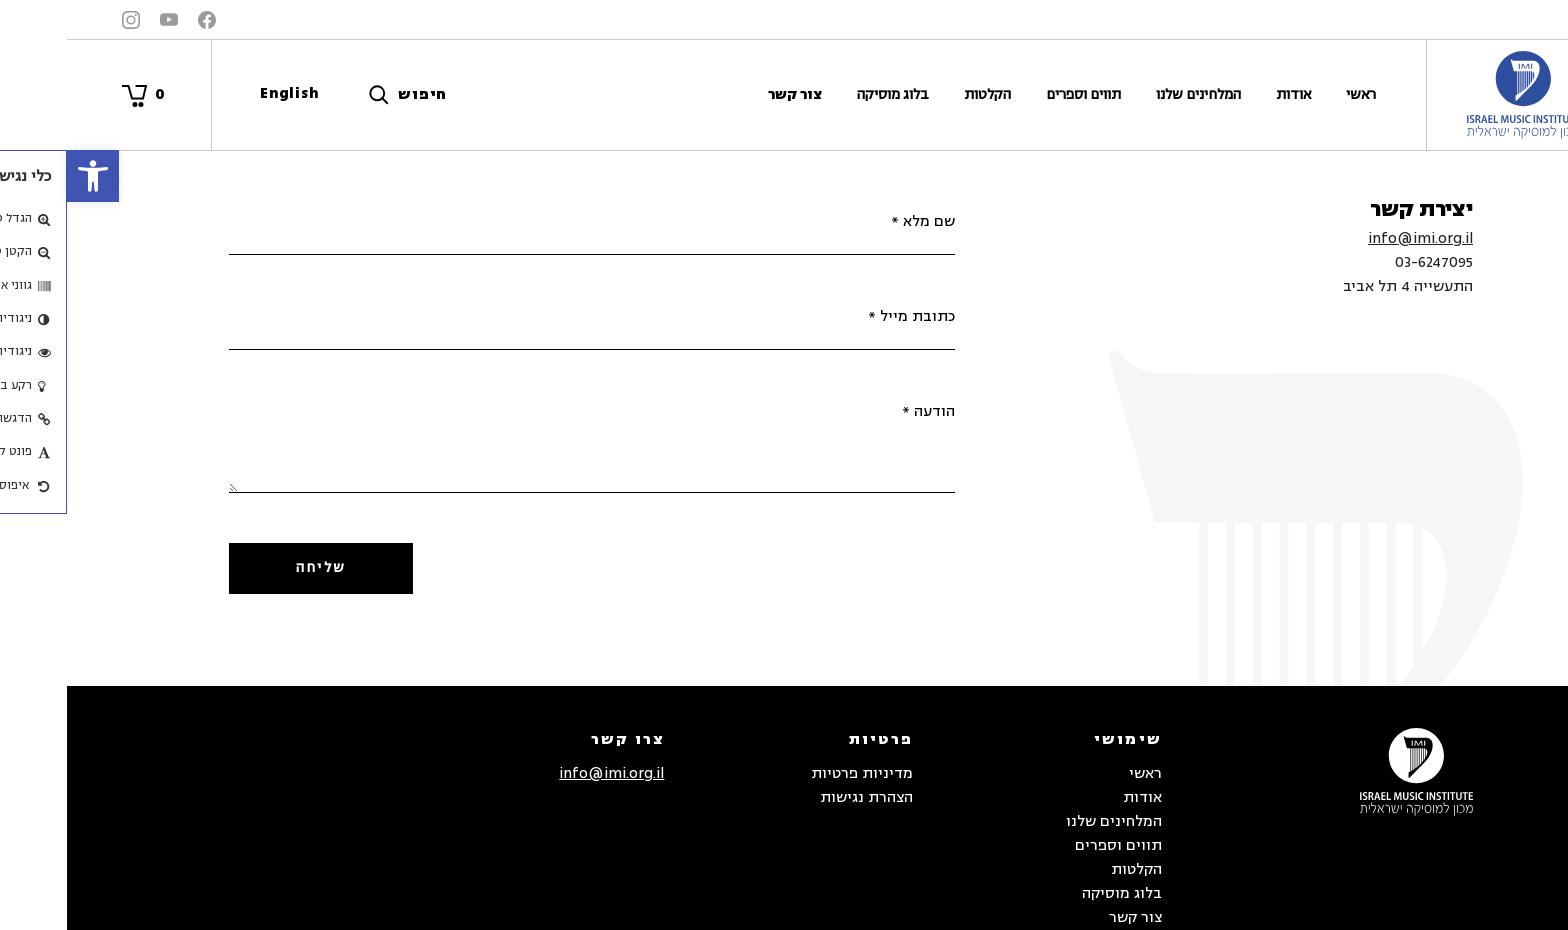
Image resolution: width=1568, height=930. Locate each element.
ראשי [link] (1294, 94)
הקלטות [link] (920, 94)
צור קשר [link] (728, 94)
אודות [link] (1226, 94)
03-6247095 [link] (1367, 262)
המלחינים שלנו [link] (1131, 94)
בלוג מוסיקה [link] (826, 94)
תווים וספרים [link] (1016, 94)
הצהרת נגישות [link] (799, 797)
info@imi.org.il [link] (1353, 238)
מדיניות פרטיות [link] (795, 773)
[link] (26, 176)
